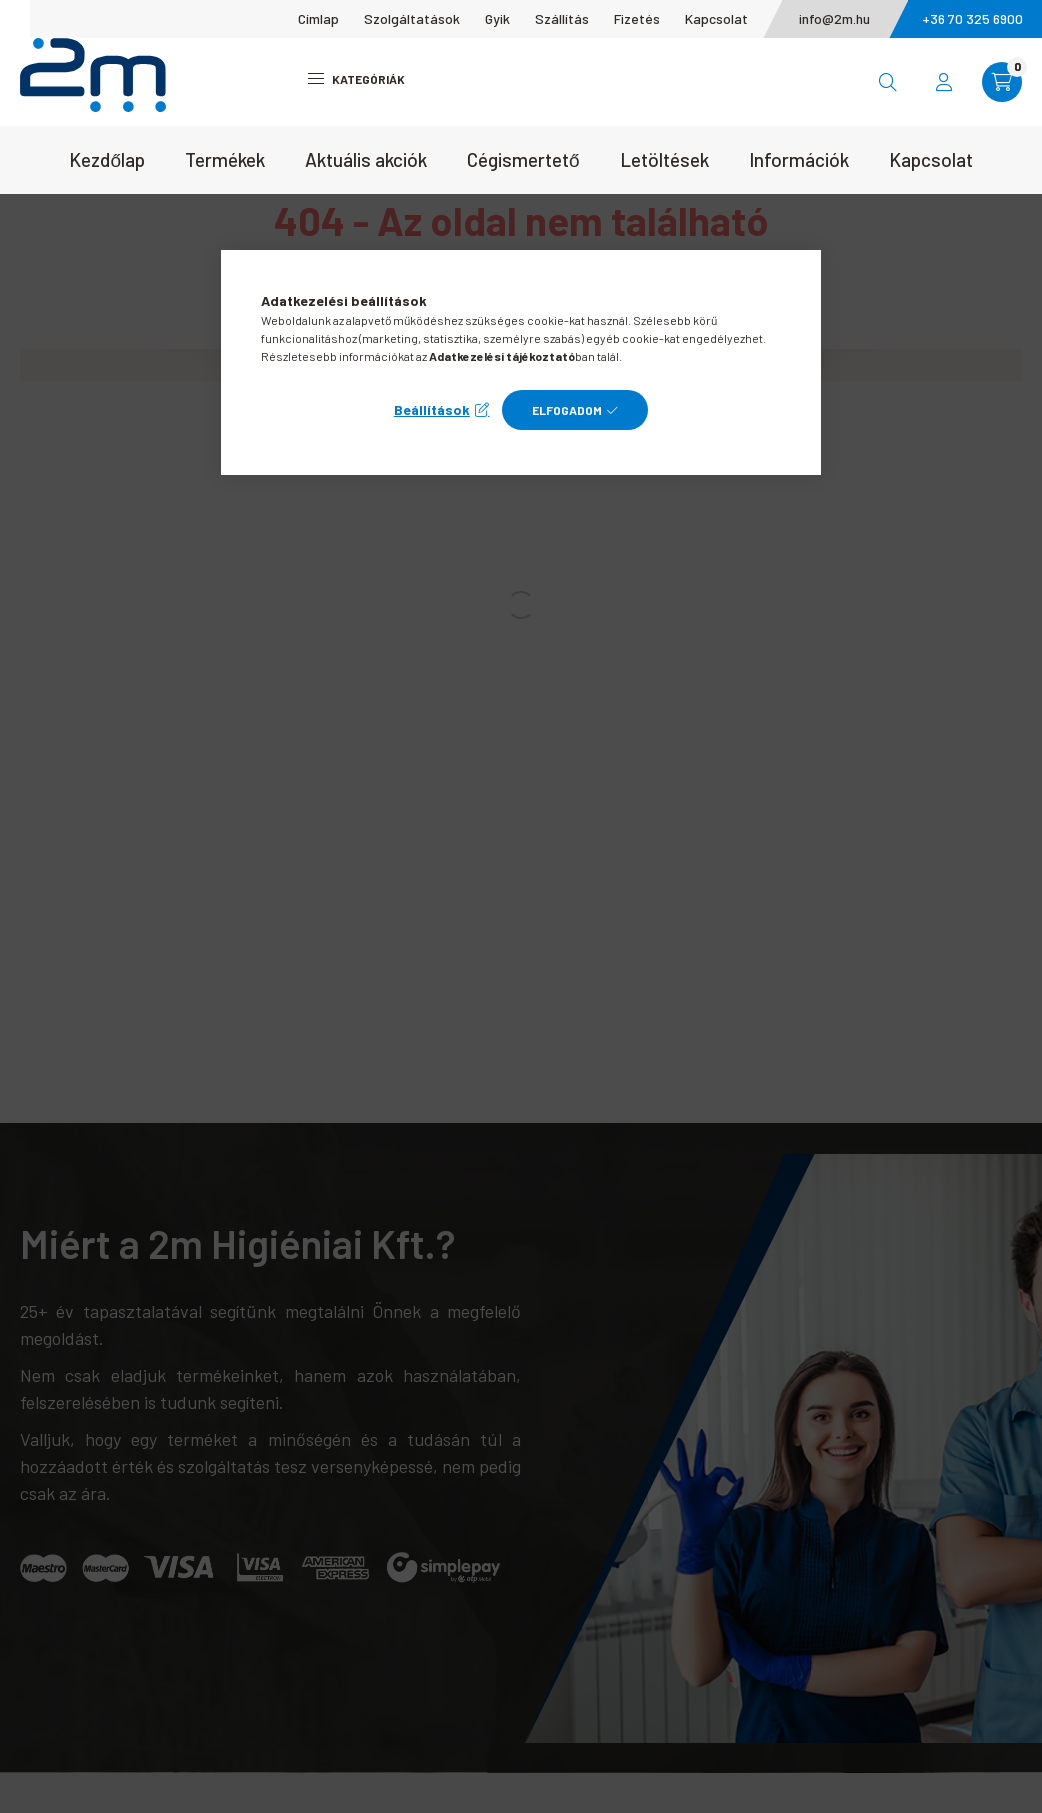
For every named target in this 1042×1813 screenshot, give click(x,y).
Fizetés (637, 18)
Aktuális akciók (366, 159)
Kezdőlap (107, 159)
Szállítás (562, 18)
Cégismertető (523, 159)
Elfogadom (567, 410)
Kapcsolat (716, 18)
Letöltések (664, 159)
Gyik (497, 18)
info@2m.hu (834, 18)
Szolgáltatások (412, 18)
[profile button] (944, 82)
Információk (799, 159)
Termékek (225, 159)
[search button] (888, 82)
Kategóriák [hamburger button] (356, 79)
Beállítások (432, 409)
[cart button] (1002, 82)
